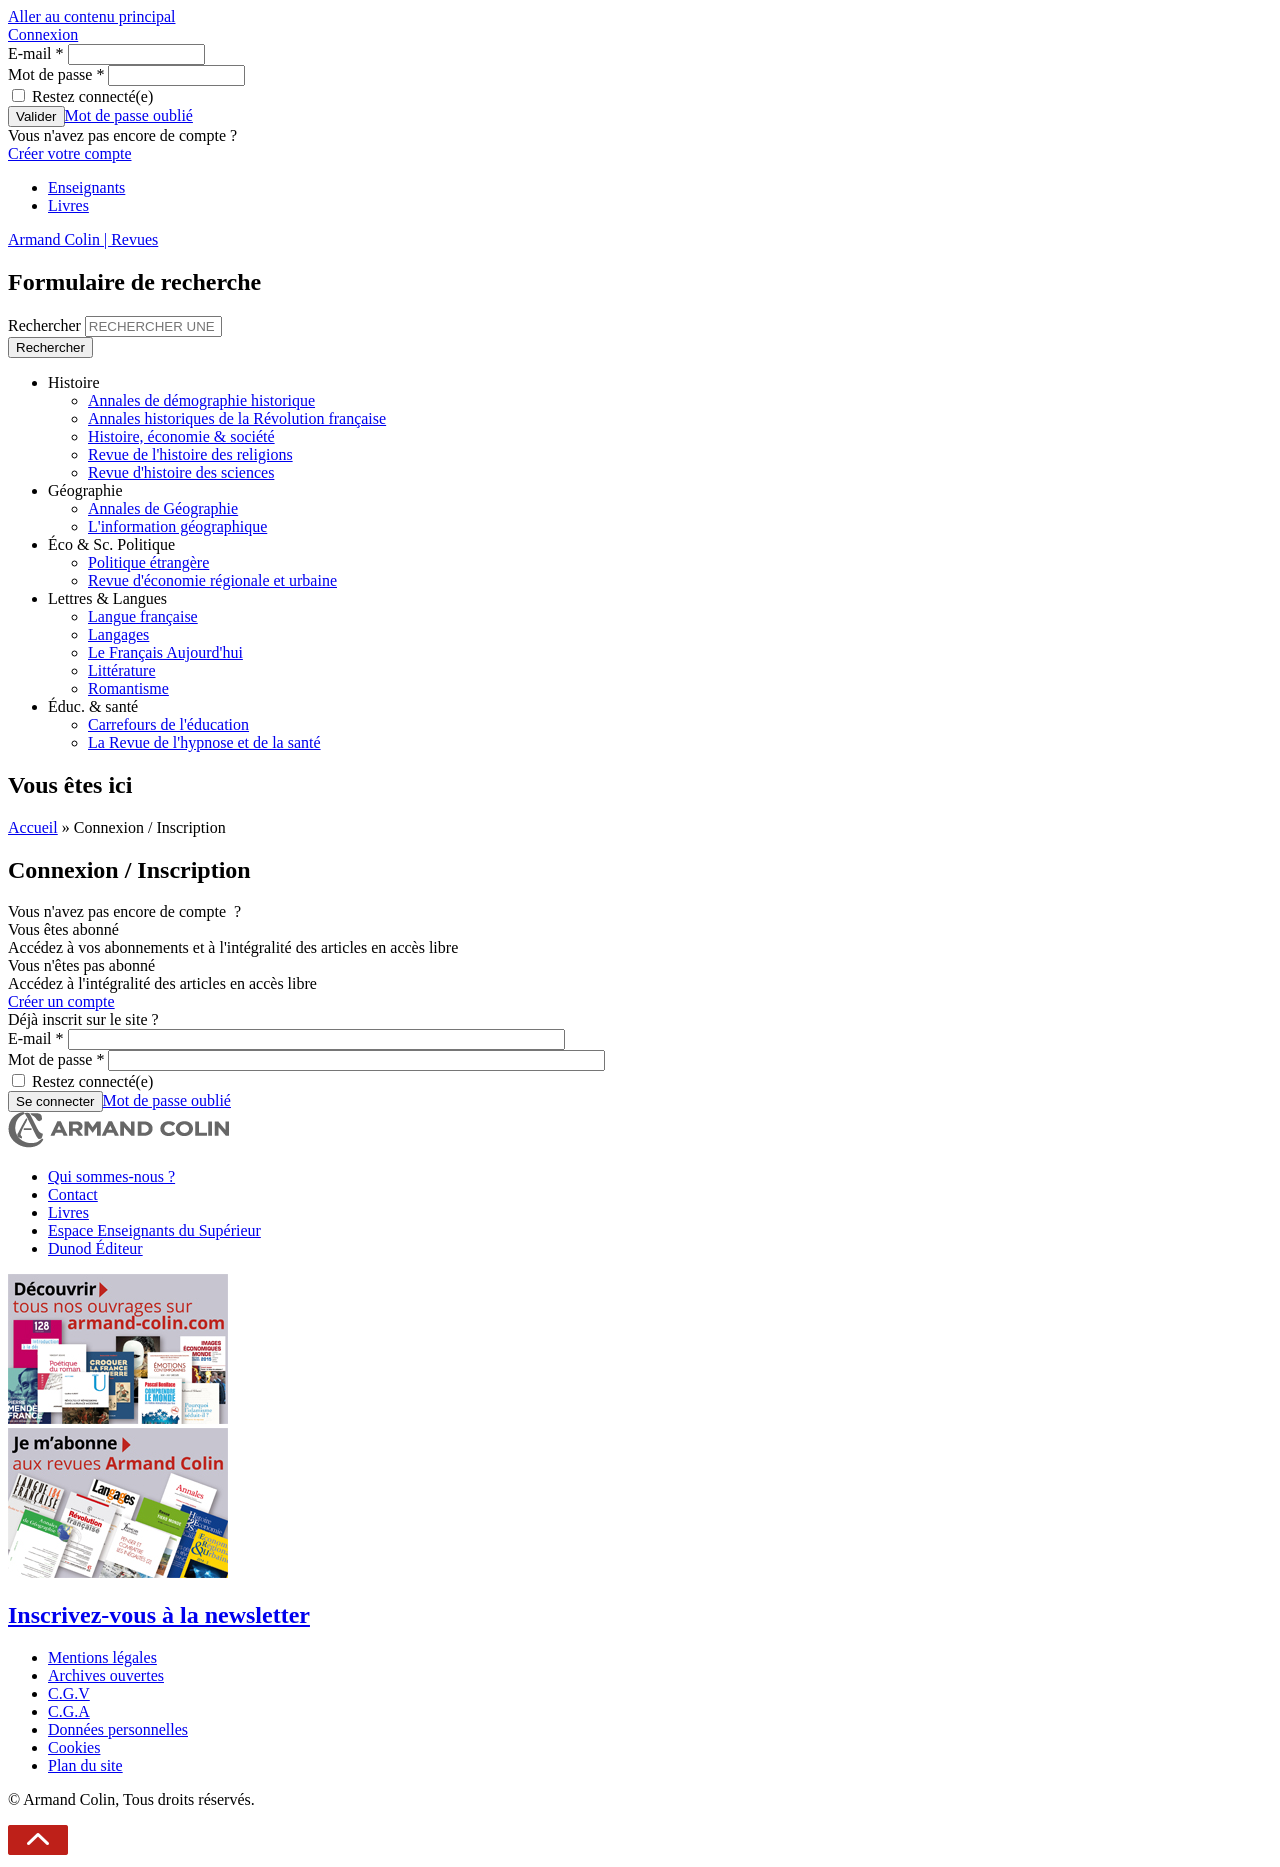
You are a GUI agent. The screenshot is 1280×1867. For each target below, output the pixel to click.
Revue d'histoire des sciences (181, 472)
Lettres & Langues (107, 598)
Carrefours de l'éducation (168, 724)
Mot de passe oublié (129, 115)
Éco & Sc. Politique (111, 544)
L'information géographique (177, 526)
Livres (68, 205)
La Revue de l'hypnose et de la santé (204, 742)
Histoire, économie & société (181, 436)
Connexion (43, 34)
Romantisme (128, 688)
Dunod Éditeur (95, 1248)
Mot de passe (56, 74)
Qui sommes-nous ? (111, 1176)
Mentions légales (102, 1657)
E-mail (36, 53)
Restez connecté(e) (92, 96)
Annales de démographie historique (201, 400)
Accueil (33, 827)
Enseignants (86, 187)
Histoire (74, 382)
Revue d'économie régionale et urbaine (212, 580)
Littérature (122, 670)
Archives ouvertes (106, 1675)
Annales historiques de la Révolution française (237, 418)
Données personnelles (118, 1729)
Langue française (143, 616)
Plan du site (85, 1765)
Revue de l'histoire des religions (190, 454)
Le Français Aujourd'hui (165, 652)
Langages (118, 634)
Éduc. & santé (93, 706)
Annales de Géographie (163, 508)
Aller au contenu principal (92, 16)
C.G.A (69, 1711)
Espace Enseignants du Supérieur (154, 1230)
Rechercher (46, 325)
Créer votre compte (70, 153)
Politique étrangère (148, 562)
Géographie (85, 490)
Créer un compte (61, 1001)
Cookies (74, 1747)
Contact (73, 1194)
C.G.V (69, 1693)
